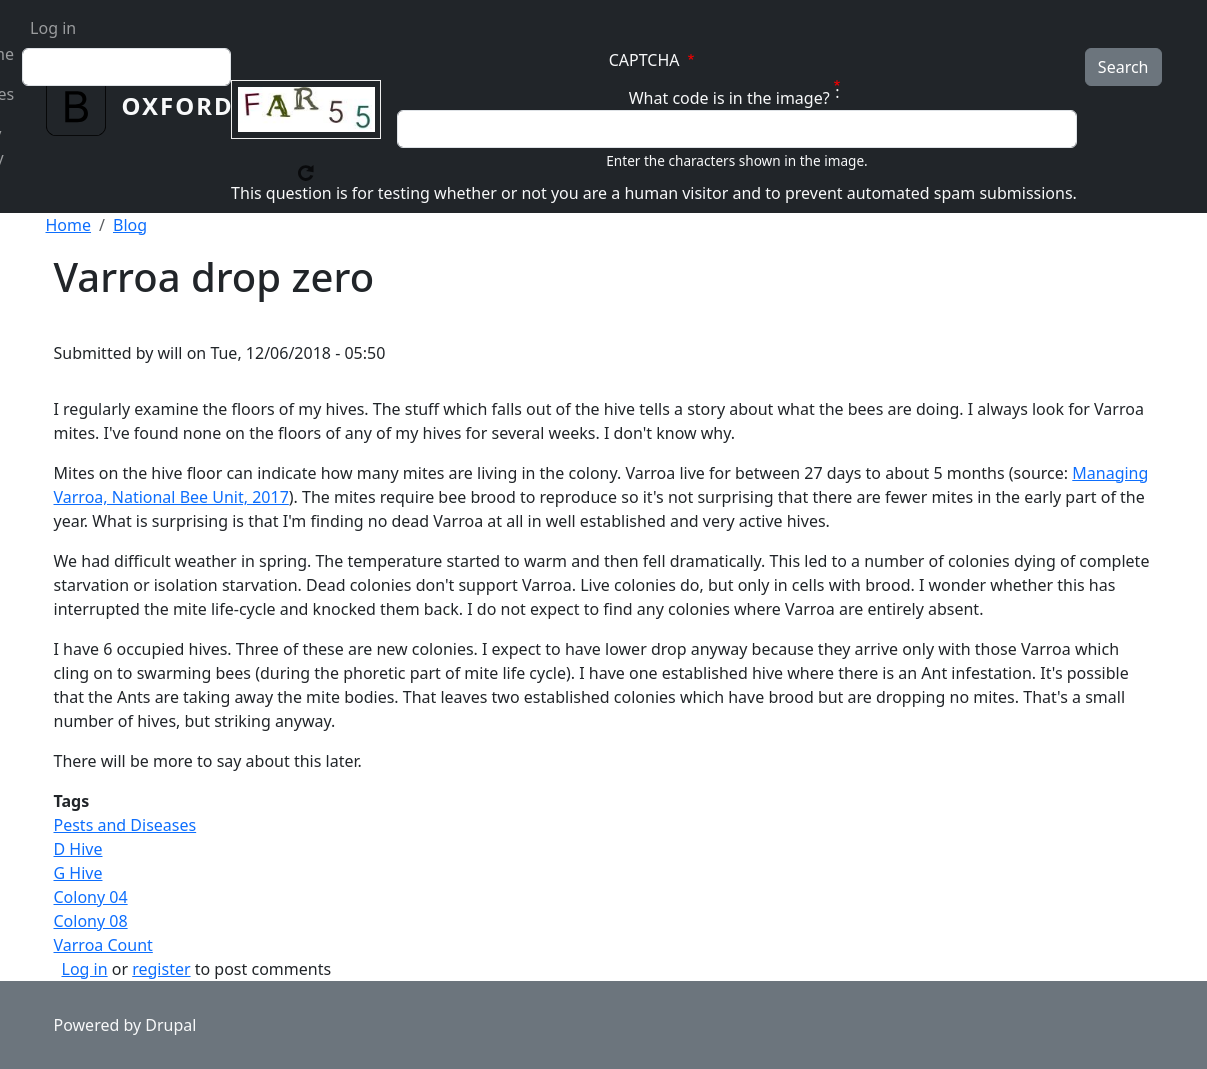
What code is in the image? (729, 98)
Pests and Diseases (125, 825)
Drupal (170, 1025)
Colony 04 (91, 897)
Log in (53, 28)
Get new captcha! (306, 173)
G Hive (78, 873)
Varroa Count (103, 945)
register (161, 969)
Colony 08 (91, 921)
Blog (130, 225)
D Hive (78, 849)
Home (69, 225)
